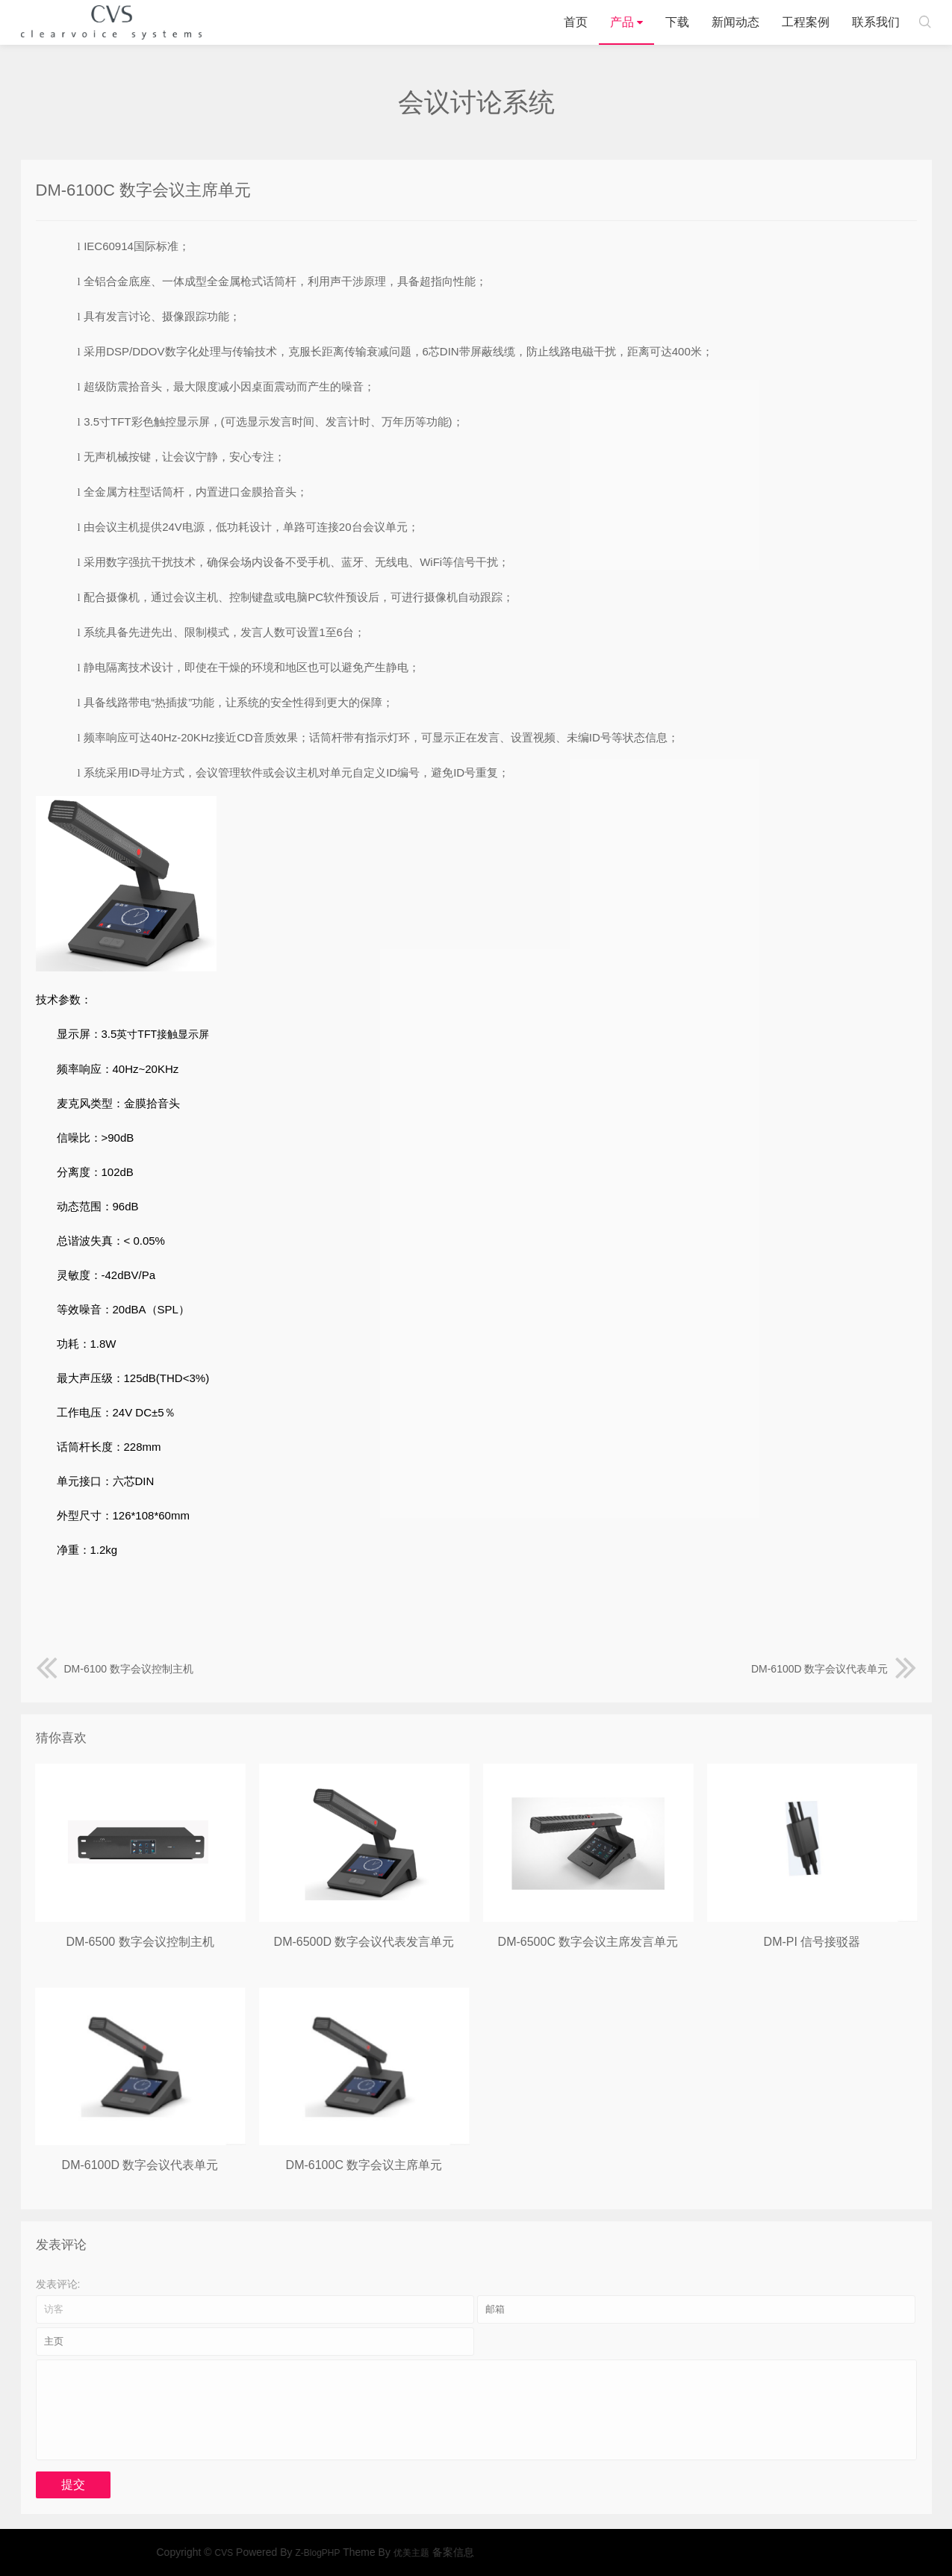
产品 (622, 22)
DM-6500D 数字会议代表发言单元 (364, 1941)
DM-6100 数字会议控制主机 (114, 1669)
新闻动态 (735, 22)
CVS (111, 22)
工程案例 (806, 22)
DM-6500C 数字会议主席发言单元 (588, 1941)
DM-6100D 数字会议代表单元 (834, 1669)
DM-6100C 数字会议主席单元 (364, 2165)
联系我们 (876, 22)
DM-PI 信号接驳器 (812, 1941)
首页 (576, 22)
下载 (677, 22)
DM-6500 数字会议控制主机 (140, 1941)
